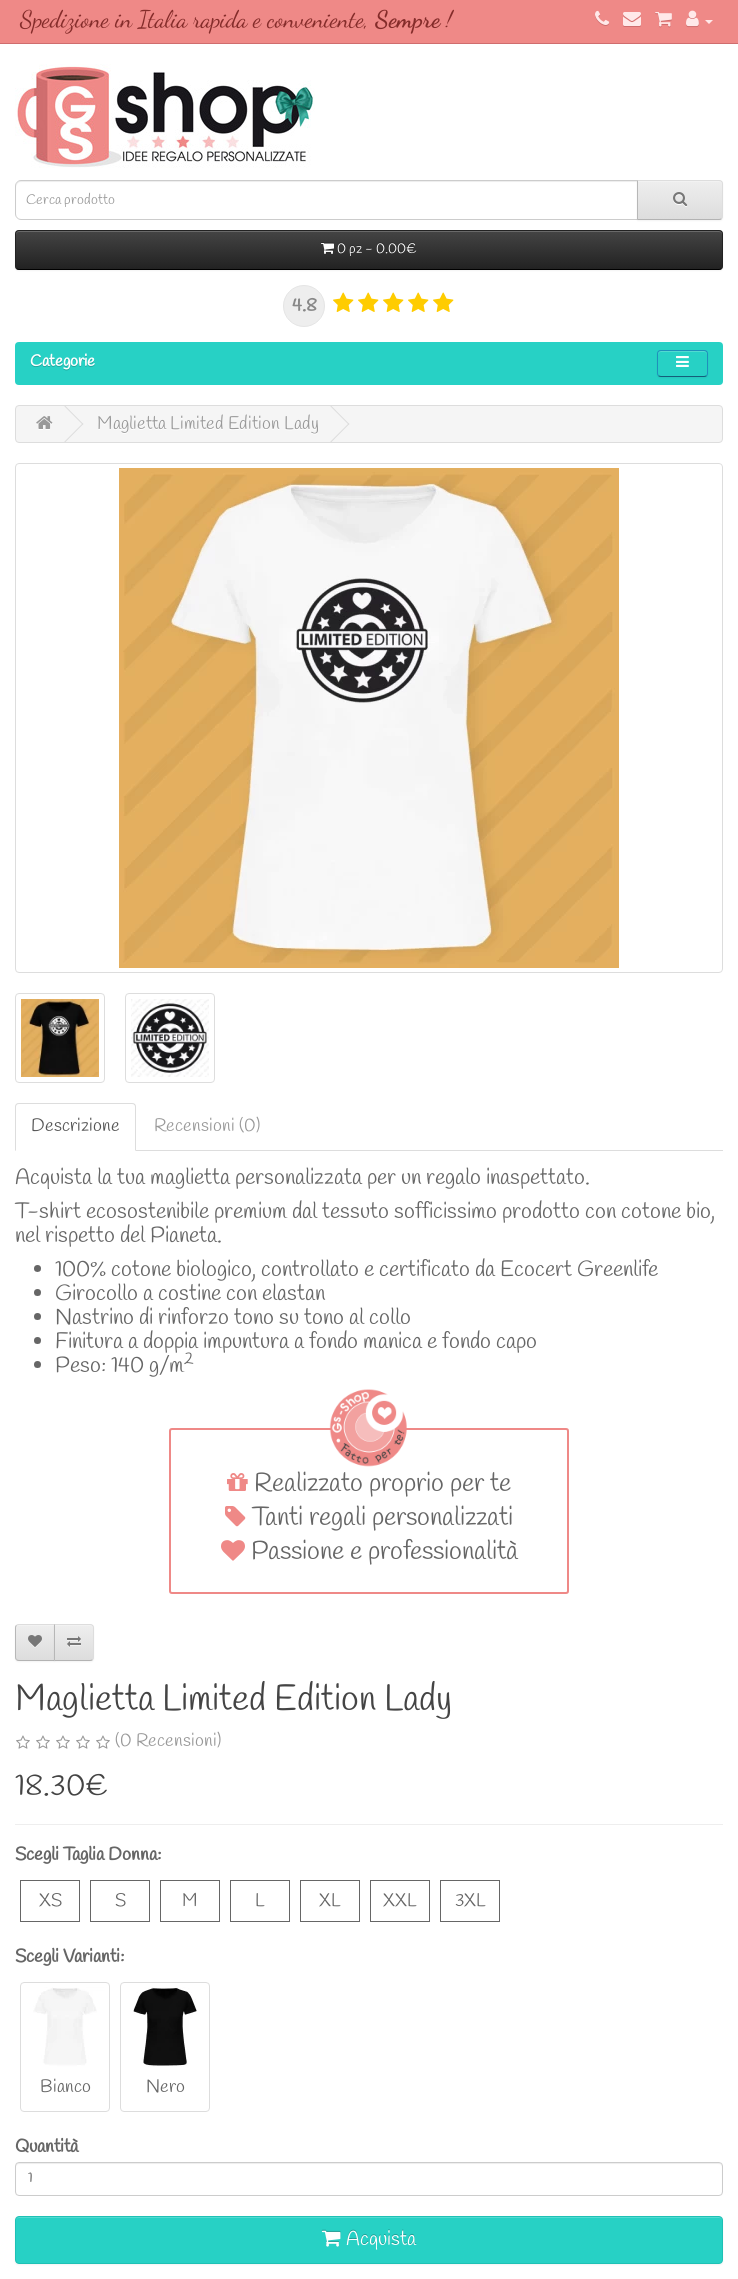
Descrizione (75, 1126)
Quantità (46, 2147)
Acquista (369, 2239)
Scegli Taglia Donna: (88, 1855)
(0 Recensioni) (168, 1741)
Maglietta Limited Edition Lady (208, 424)
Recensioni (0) (207, 1126)
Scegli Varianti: (69, 1957)
